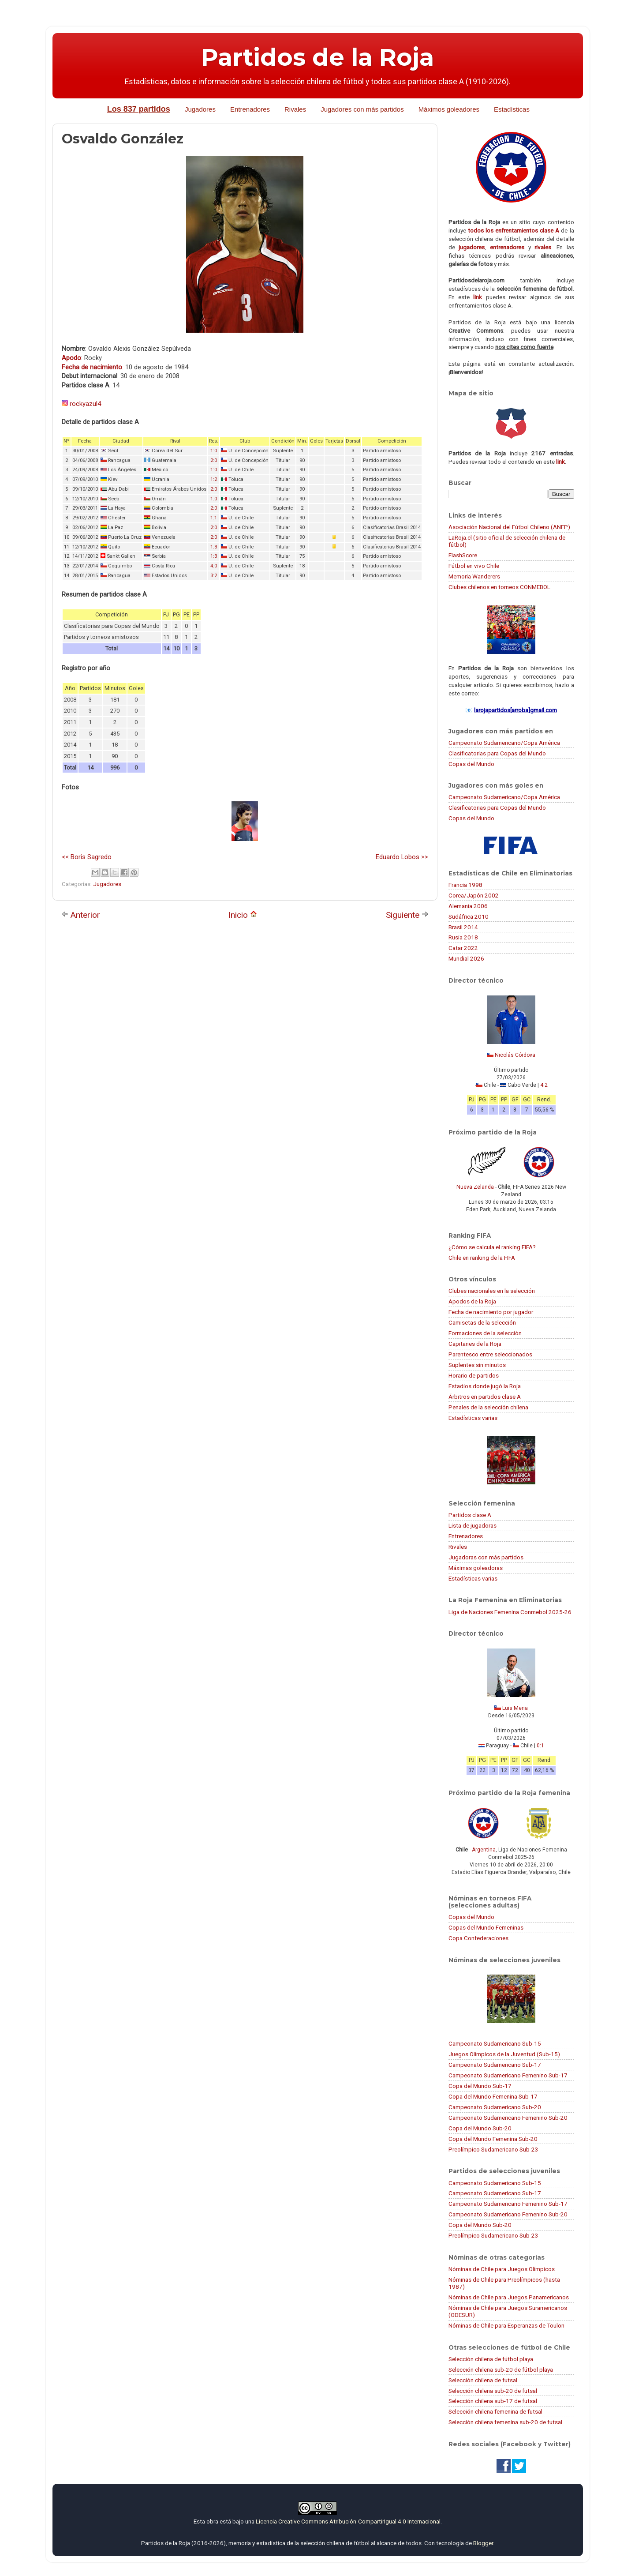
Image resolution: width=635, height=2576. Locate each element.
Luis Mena (515, 1708)
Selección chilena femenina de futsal (495, 2411)
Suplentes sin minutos (477, 1364)
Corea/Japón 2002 (473, 895)
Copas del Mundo (471, 763)
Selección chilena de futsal (482, 2380)
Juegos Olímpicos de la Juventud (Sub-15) (504, 2054)
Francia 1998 (465, 884)
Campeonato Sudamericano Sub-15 (494, 2043)
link (477, 296)
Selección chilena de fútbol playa (490, 2358)
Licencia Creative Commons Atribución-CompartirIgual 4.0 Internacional (348, 2521)
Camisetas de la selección (482, 1322)
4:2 (544, 1085)
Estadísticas (512, 109)
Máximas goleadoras (475, 1567)
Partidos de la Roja (317, 57)
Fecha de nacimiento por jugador (490, 1311)
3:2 (213, 575)
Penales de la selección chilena (488, 1407)
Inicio (242, 915)
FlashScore (462, 555)
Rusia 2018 (463, 937)
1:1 (213, 518)
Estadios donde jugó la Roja (484, 1385)
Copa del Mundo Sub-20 (480, 2128)
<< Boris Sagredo (87, 857)
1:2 (213, 479)
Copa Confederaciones (478, 1937)
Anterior (80, 915)
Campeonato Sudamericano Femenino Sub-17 (508, 2075)
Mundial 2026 (466, 958)
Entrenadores (250, 109)
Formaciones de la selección (485, 1333)
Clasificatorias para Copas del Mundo (497, 753)
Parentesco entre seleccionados (490, 1354)
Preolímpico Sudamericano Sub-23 (493, 2149)
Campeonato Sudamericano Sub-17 (494, 2064)
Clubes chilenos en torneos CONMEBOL (499, 586)
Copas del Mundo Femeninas (485, 1927)
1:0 (213, 451)
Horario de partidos (473, 1375)
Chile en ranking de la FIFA (481, 1257)
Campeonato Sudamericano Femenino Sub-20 (508, 2117)
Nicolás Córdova (515, 1055)
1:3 (213, 547)
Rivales (295, 109)
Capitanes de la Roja (474, 1343)
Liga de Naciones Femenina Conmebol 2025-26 (510, 1611)
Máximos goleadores (448, 109)
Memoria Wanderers (474, 576)
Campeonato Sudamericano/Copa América (504, 742)
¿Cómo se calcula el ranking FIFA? (492, 1246)
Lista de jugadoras (472, 1525)
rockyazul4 (85, 404)
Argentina (484, 1850)
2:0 (213, 460)
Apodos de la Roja (472, 1301)
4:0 (213, 566)
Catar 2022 (463, 947)
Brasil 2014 (463, 927)
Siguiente (407, 915)
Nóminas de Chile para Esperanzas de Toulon (506, 2325)
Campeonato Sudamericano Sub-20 (494, 2106)
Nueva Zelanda (475, 1187)
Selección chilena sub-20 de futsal (492, 2390)
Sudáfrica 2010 (468, 916)
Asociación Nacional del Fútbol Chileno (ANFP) (509, 526)
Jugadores (200, 109)
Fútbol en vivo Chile (473, 565)
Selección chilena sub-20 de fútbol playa (500, 2369)
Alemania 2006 (468, 905)
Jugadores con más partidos (362, 109)
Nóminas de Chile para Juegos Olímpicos (501, 2268)
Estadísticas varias (472, 1417)
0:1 (540, 1745)
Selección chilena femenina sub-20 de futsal (505, 2422)
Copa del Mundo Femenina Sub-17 (493, 2096)
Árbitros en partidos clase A (484, 1396)
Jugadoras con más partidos (485, 1557)
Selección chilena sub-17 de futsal (492, 2400)
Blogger (483, 2542)
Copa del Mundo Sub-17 (480, 2085)
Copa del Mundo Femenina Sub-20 (493, 2138)
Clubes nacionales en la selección (491, 1290)
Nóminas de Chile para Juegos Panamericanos (508, 2297)
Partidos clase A (469, 1514)
